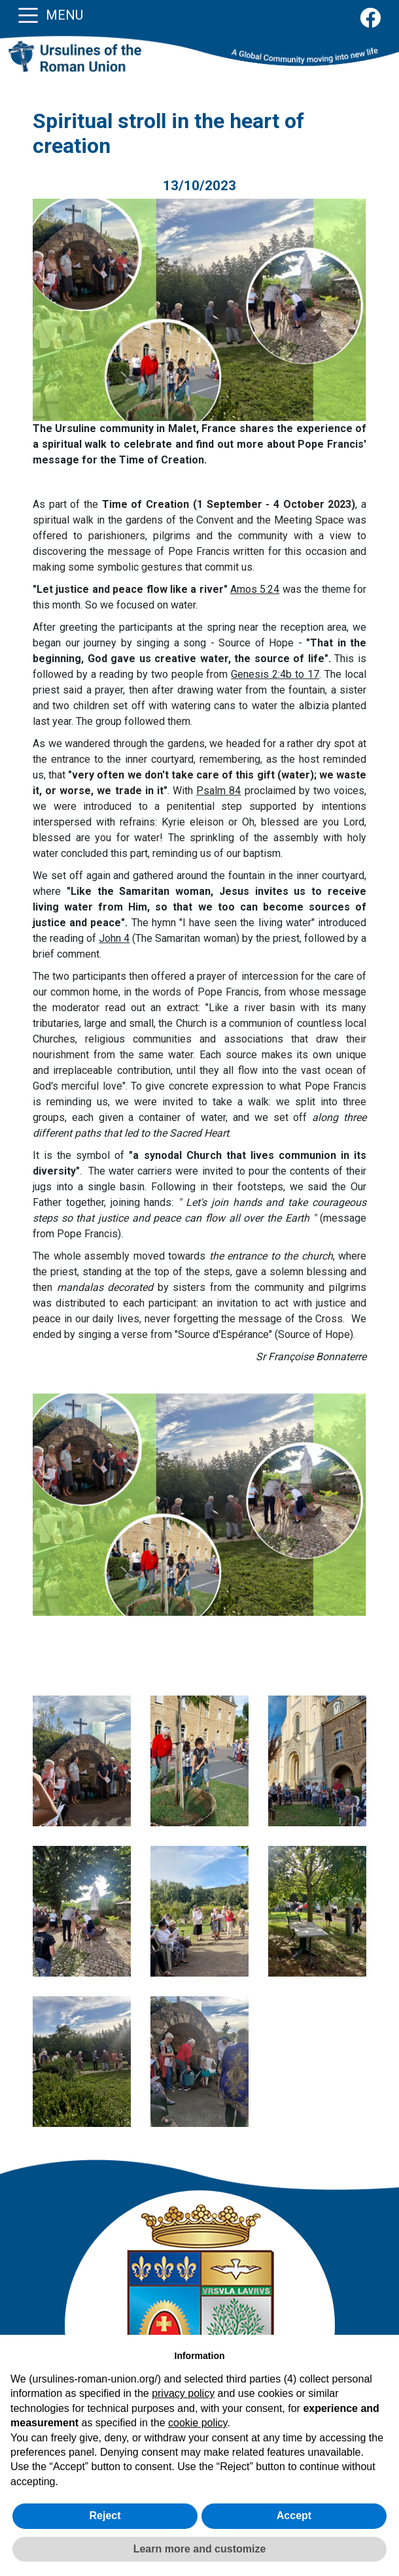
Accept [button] (294, 2515)
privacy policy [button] (183, 2393)
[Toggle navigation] (28, 14)
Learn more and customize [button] (199, 2548)
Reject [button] (104, 2515)
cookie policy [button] (197, 2422)
